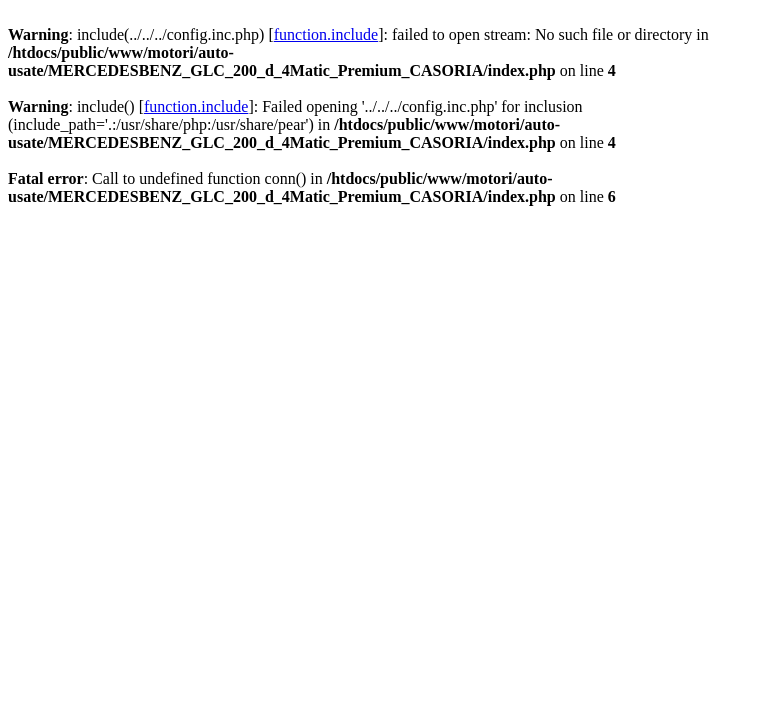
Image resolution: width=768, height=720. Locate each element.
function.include (326, 34)
